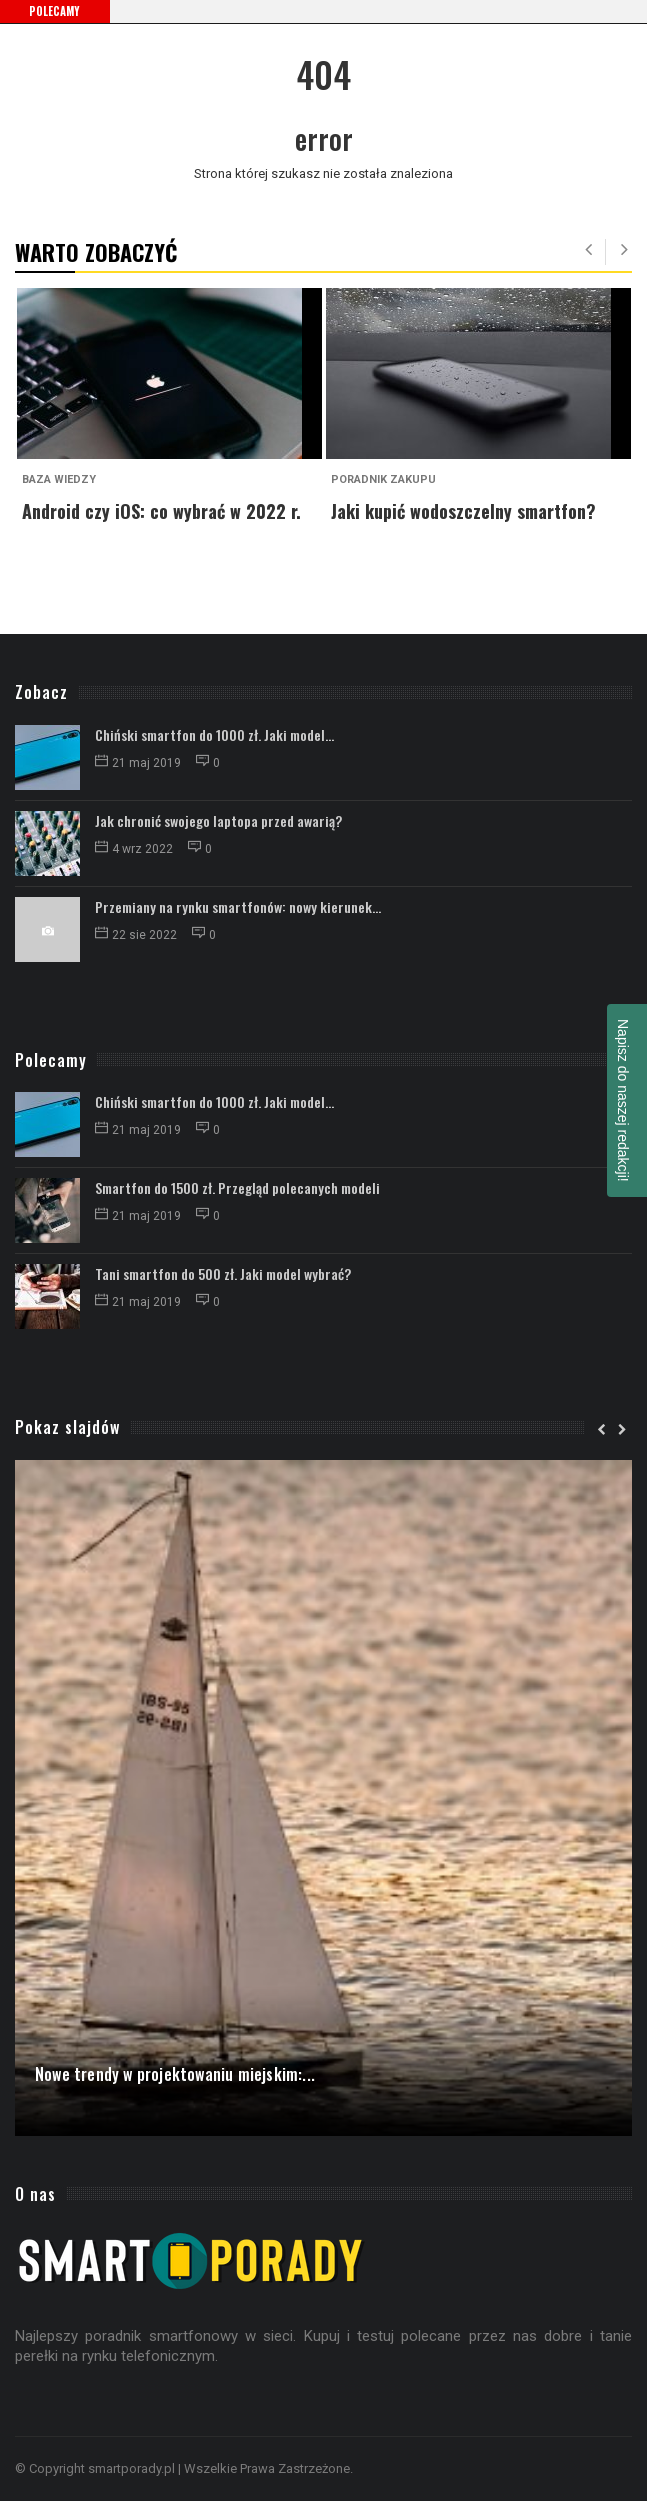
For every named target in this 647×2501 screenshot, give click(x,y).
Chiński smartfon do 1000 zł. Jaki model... (214, 734)
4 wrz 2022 (135, 849)
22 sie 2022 (137, 935)
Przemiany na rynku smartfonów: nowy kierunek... (238, 906)
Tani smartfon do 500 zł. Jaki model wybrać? (223, 1273)
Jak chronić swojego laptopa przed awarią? (218, 820)
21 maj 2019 (139, 763)
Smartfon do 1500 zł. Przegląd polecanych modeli (237, 1187)
